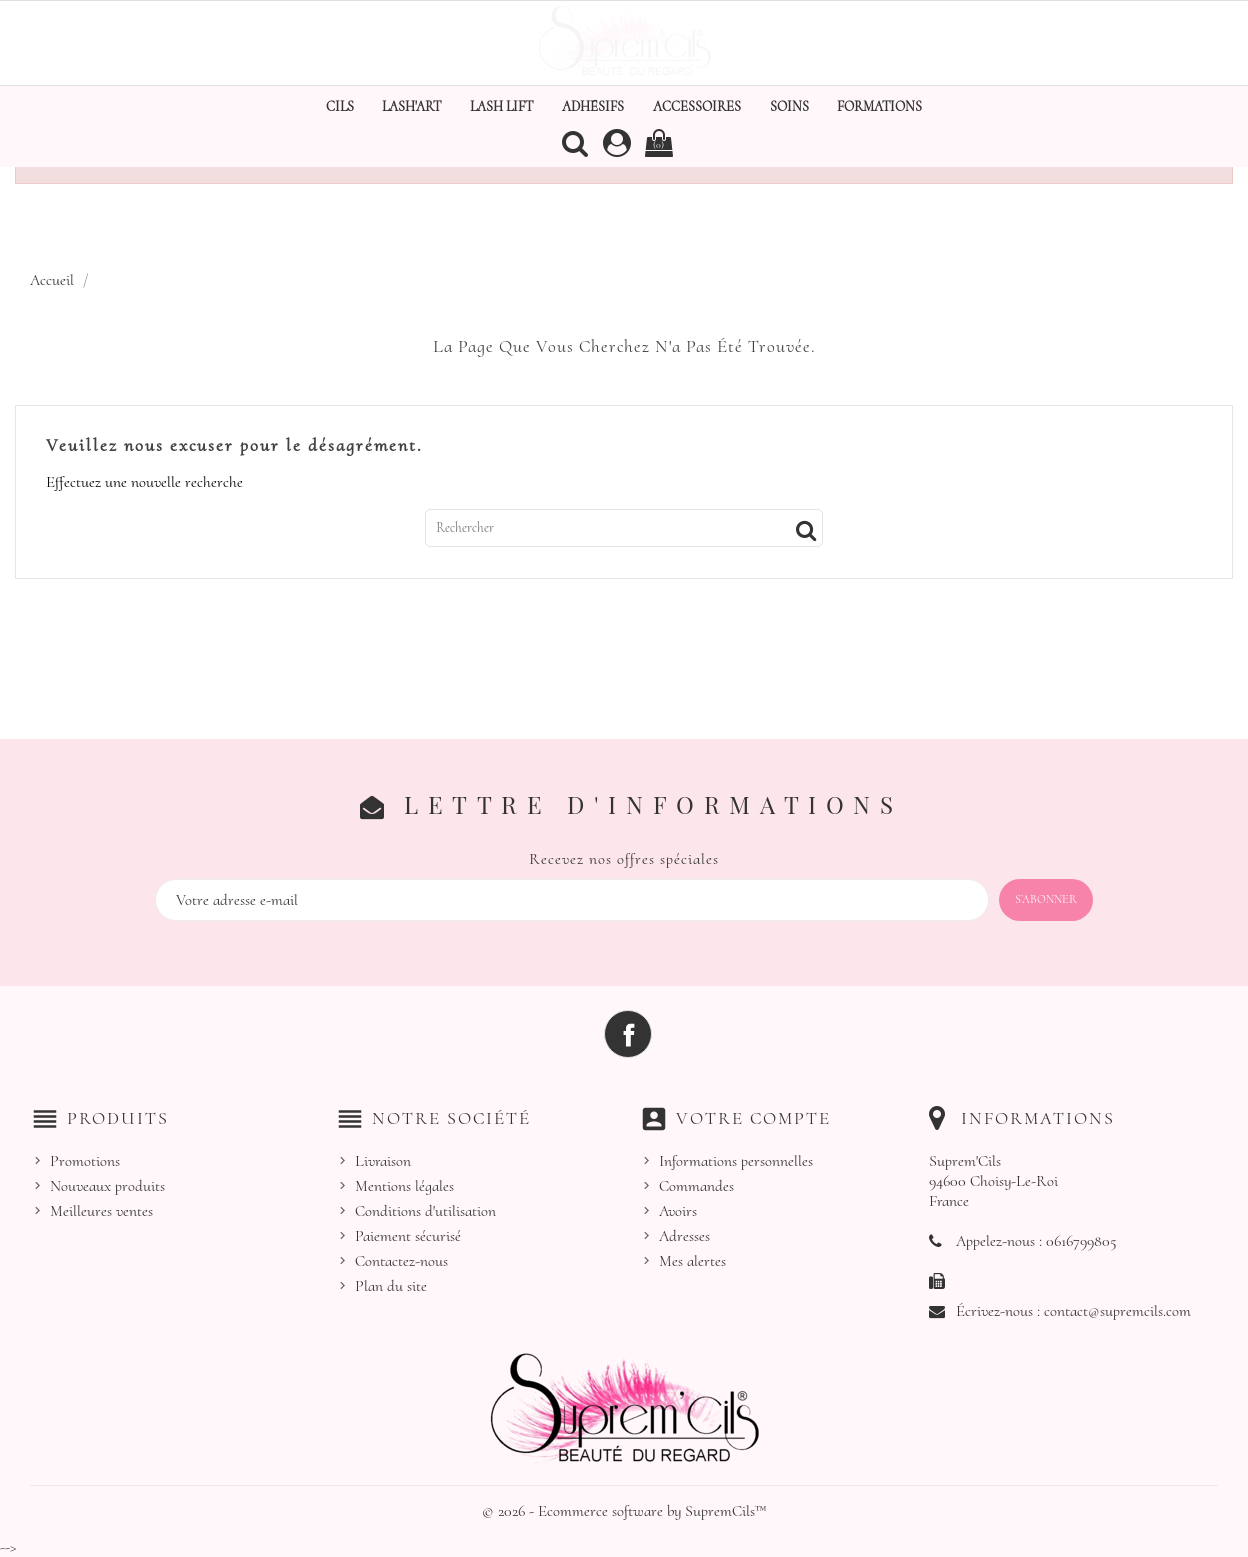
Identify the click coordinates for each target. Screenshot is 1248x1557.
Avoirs (678, 1211)
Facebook (628, 1034)
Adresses (684, 1236)
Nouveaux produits (107, 1186)
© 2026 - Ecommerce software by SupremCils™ (624, 1511)
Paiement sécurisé (408, 1236)
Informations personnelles (736, 1161)
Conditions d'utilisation (425, 1211)
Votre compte (753, 1118)
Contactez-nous (401, 1261)
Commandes (696, 1186)
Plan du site (391, 1286)
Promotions (85, 1161)
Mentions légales (404, 1186)
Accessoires (697, 106)
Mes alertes (692, 1261)
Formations (879, 106)
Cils (340, 106)
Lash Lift (501, 106)
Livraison (383, 1161)
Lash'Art (411, 106)
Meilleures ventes (101, 1211)
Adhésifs (593, 106)
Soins (789, 106)
